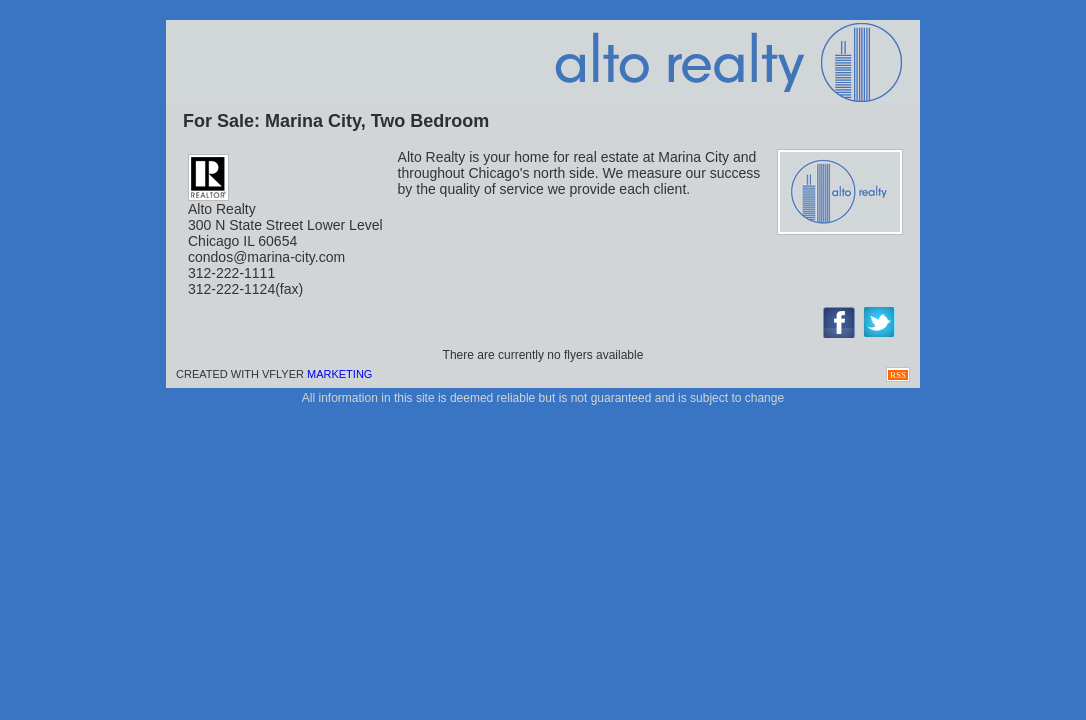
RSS (898, 375)
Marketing (339, 374)
